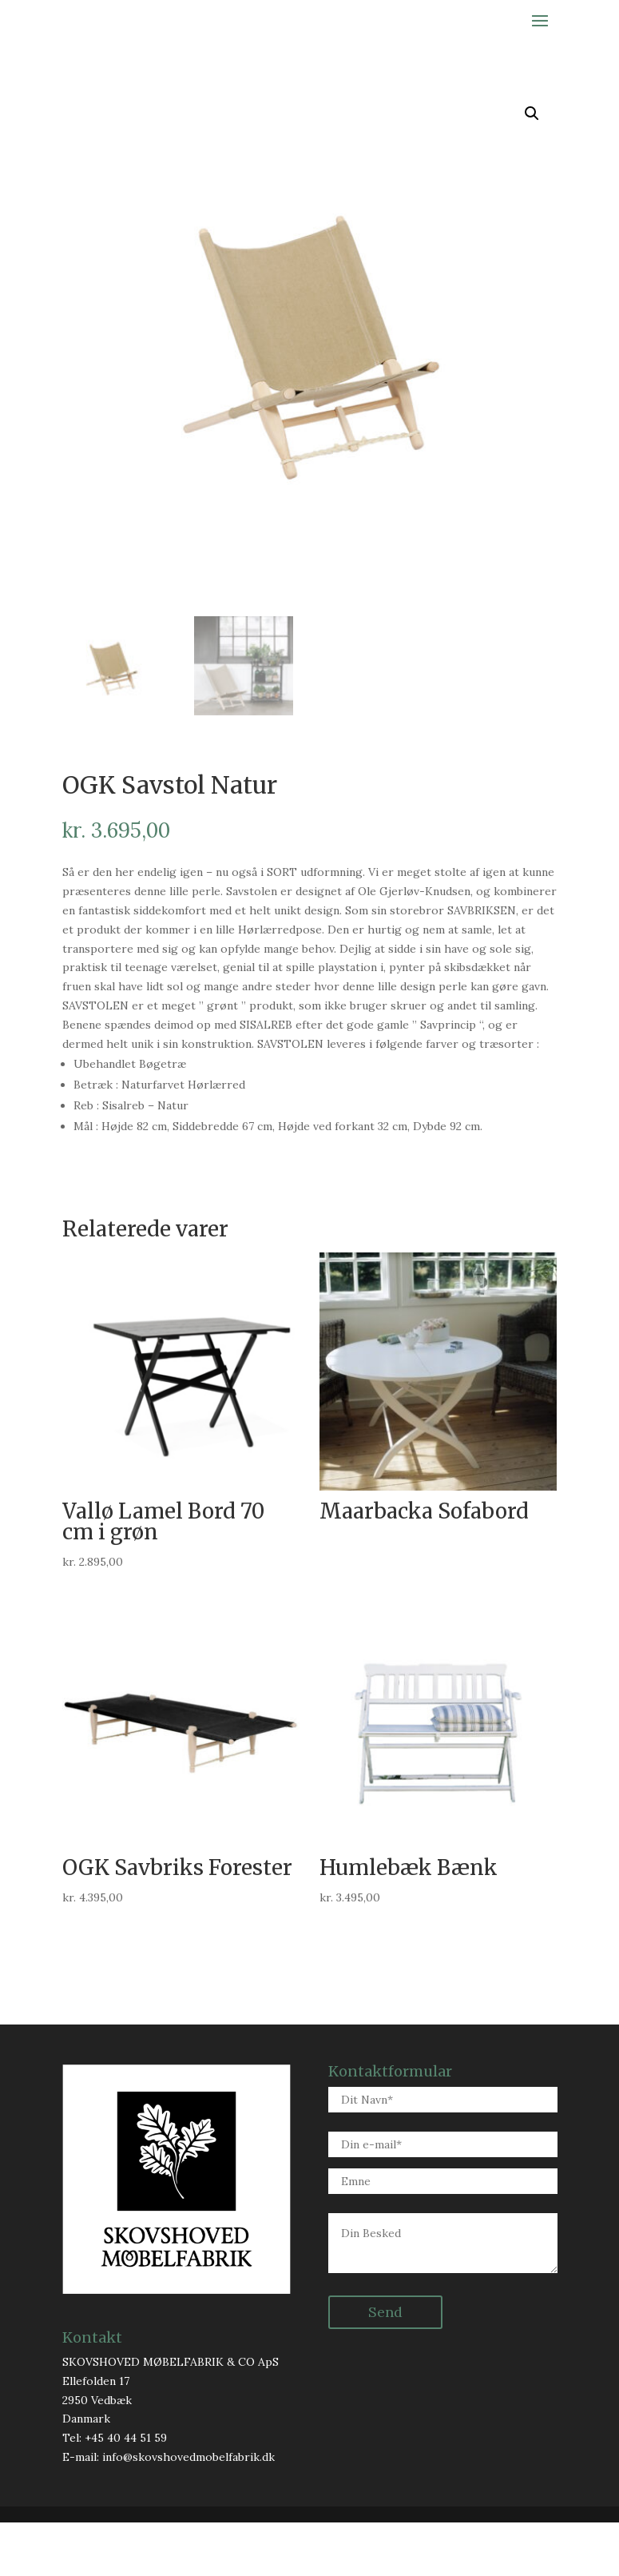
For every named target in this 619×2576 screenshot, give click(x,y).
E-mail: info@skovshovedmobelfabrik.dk (168, 2509)
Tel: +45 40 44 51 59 (114, 2490)
